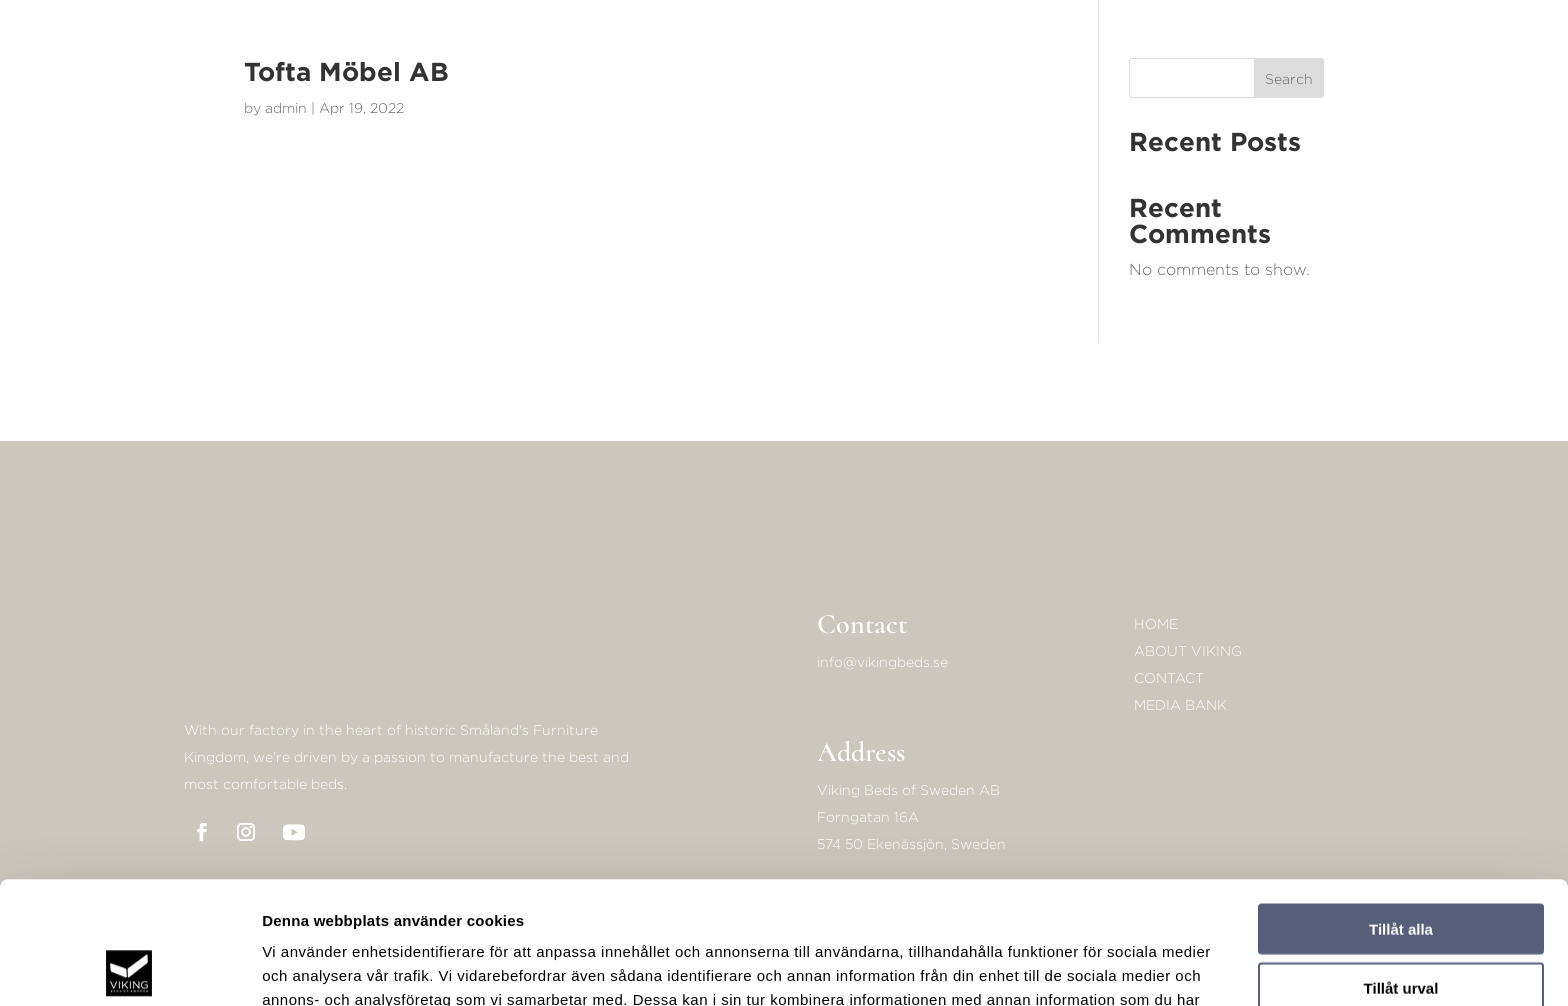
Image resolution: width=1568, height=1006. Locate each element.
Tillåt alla (1401, 806)
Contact (1169, 677)
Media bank (1180, 704)
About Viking (1188, 650)
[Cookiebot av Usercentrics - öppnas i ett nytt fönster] (129, 967)
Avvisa (1401, 923)
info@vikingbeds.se (882, 661)
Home (1156, 623)
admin (286, 107)
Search (1289, 78)
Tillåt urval (1401, 865)
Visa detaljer (1086, 966)
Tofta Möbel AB (346, 71)
